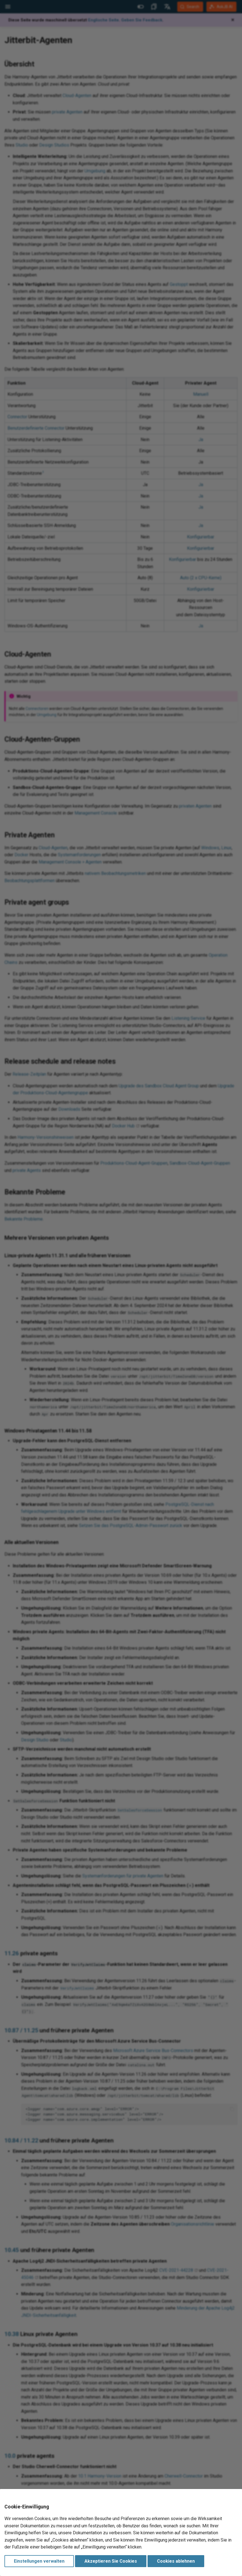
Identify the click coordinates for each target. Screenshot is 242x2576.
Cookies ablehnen (176, 2561)
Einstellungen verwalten (39, 2561)
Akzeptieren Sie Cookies (110, 2561)
